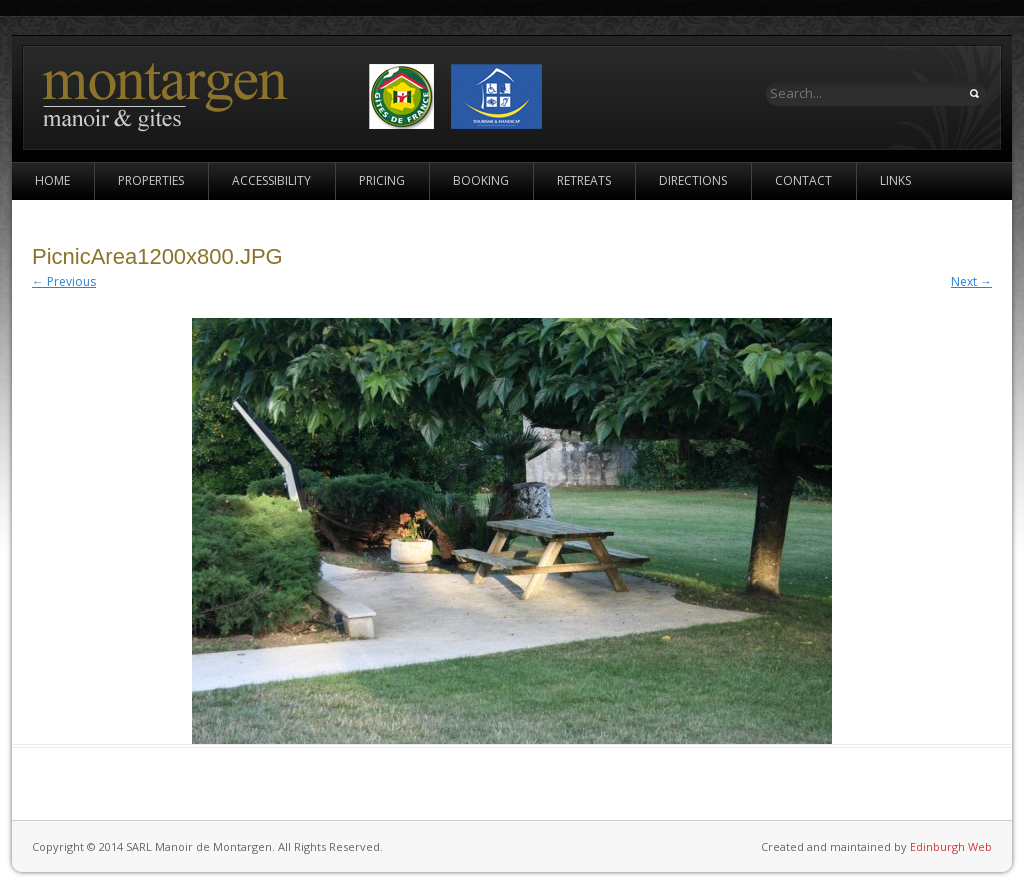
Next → (971, 281)
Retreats (584, 180)
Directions (693, 180)
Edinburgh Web (951, 846)
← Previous (64, 281)
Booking (481, 180)
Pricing (382, 180)
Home (52, 180)
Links (895, 180)
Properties (151, 180)
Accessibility (271, 180)
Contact (803, 180)
